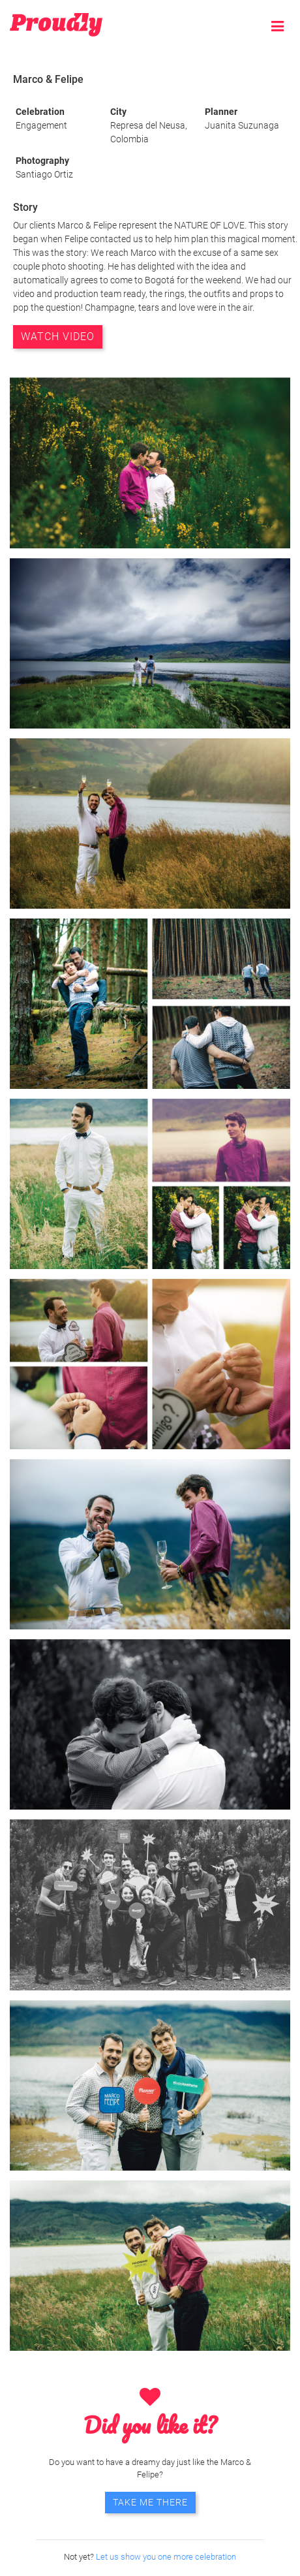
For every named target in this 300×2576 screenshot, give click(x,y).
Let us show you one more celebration (166, 2557)
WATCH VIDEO (58, 336)
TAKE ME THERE (150, 2502)
